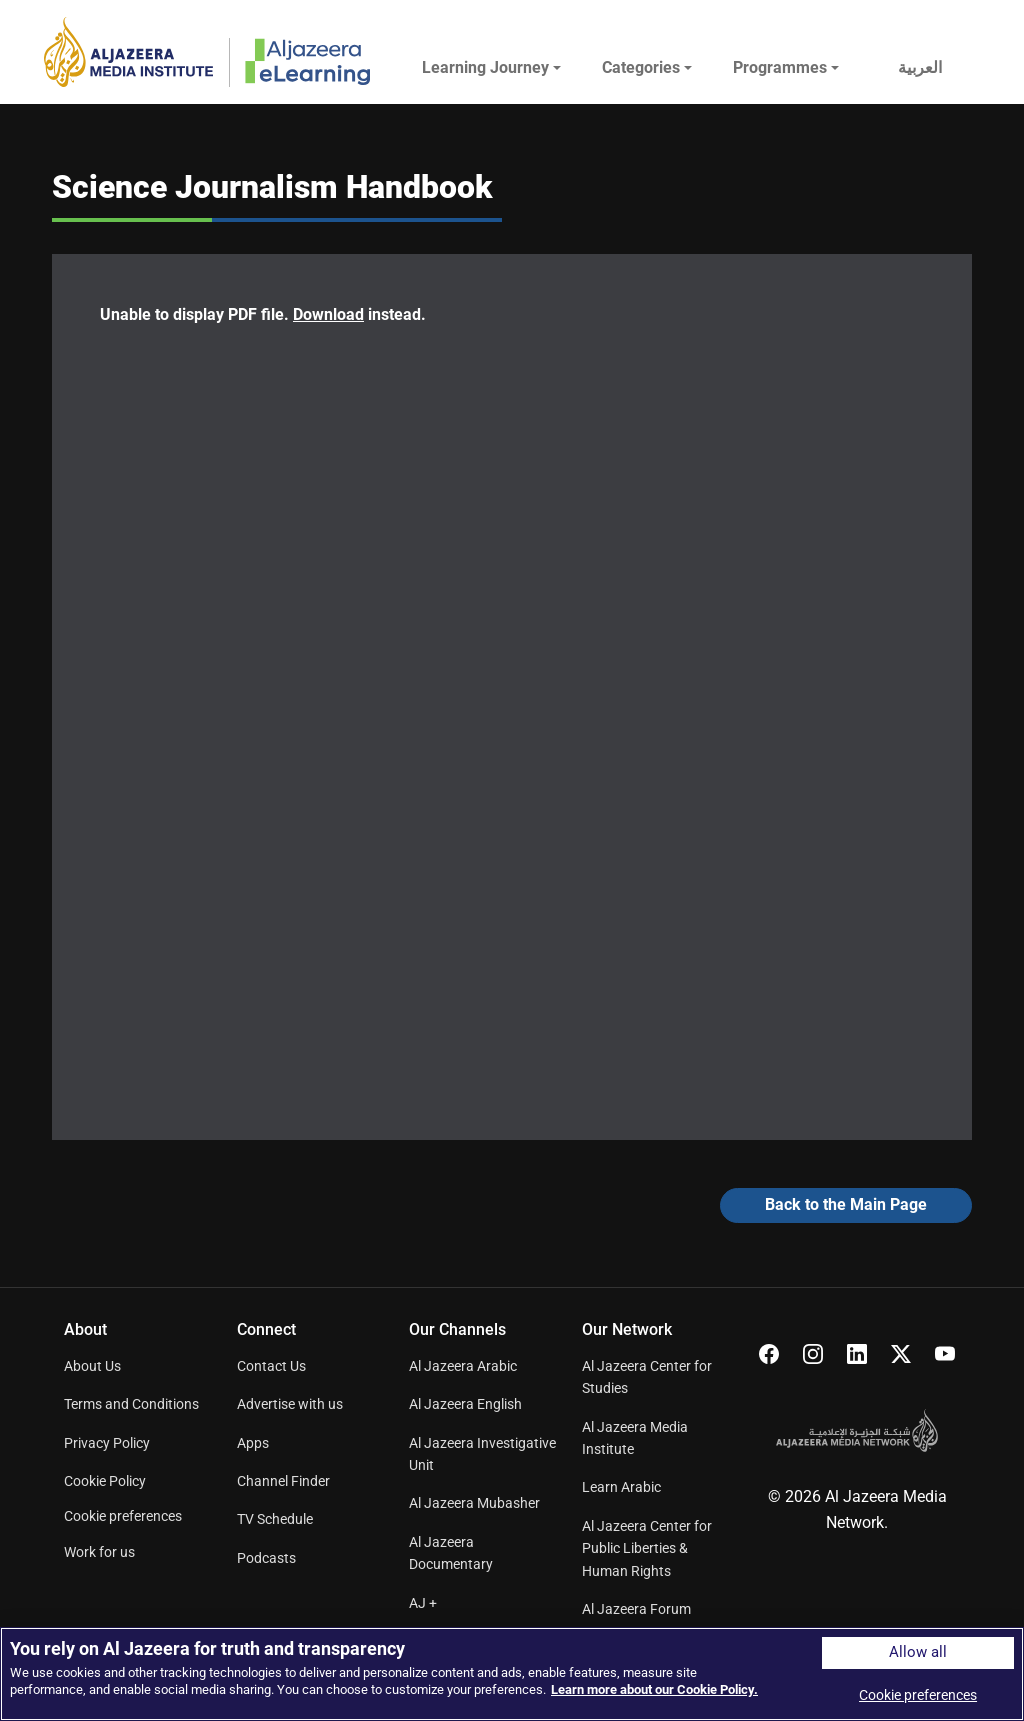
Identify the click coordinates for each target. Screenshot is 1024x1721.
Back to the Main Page (846, 1204)
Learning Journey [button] (485, 67)
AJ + (423, 1603)
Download (328, 314)
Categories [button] (641, 67)
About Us (92, 1366)
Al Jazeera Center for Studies (647, 1377)
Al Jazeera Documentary (451, 1553)
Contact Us (271, 1366)
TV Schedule (275, 1519)
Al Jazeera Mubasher (474, 1503)
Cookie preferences (123, 1516)
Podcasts (266, 1558)
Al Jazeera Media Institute (635, 1438)
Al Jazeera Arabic (463, 1366)
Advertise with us (290, 1404)
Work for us (99, 1552)
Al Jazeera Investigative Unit (482, 1454)
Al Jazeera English (465, 1404)
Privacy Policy (107, 1443)
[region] (512, 1674)
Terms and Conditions (131, 1404)
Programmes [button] (780, 67)
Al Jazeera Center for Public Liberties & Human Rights (647, 1548)
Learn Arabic (621, 1487)
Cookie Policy (105, 1481)
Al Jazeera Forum (636, 1609)
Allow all (918, 1652)
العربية (920, 67)
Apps (253, 1443)
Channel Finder (283, 1481)
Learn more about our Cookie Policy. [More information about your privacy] (654, 1689)
